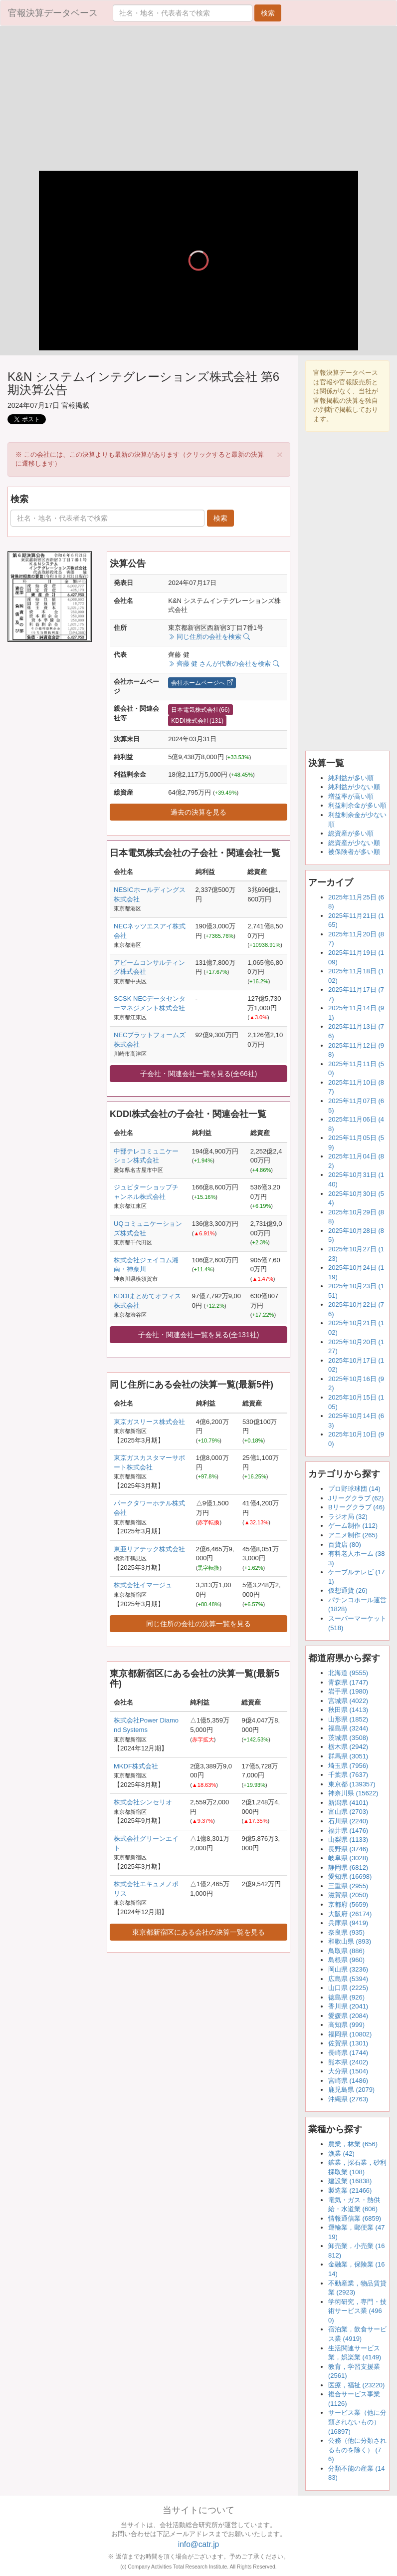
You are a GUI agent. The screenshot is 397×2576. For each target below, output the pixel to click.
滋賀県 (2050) (348, 1895)
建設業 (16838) (350, 2181)
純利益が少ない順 (354, 787)
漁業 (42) (341, 2153)
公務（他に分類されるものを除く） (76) (357, 2450)
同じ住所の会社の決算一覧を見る (198, 1624)
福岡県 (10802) (350, 2034)
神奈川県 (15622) (353, 1793)
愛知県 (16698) (350, 1876)
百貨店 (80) (344, 1544)
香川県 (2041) (348, 2006)
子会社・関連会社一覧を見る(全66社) (198, 1074)
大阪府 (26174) (350, 1914)
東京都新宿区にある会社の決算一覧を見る (198, 1932)
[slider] (198, 328)
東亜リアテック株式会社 (149, 1549)
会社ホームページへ (201, 682)
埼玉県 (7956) (348, 1765)
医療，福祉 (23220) (356, 2385)
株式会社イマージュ (143, 1585)
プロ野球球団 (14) (354, 1488)
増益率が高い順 (351, 796)
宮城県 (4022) (348, 1701)
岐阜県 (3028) (348, 1858)
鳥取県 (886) (346, 1951)
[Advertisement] (198, 101)
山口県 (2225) (348, 1988)
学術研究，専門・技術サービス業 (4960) (357, 2311)
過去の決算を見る (198, 812)
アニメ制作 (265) (353, 1535)
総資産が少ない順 (354, 843)
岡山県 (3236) (348, 1969)
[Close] (280, 454)
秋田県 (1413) (348, 1710)
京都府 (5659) (348, 1904)
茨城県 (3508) (348, 1737)
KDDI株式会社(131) (197, 720)
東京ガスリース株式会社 (149, 1422)
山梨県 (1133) (348, 1839)
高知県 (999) (346, 2024)
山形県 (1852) (348, 1719)
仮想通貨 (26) (348, 1590)
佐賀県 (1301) (348, 2043)
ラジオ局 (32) (348, 1516)
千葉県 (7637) (348, 1774)
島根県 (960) (346, 1960)
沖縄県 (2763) (348, 2099)
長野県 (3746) (348, 1849)
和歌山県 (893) (349, 1941)
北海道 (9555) (348, 1673)
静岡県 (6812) (348, 1867)
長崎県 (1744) (348, 2052)
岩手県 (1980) (348, 1691)
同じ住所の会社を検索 (208, 636)
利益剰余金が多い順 (357, 805)
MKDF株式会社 (136, 1766)
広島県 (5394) (348, 1979)
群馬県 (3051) (348, 1756)
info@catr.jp (198, 2544)
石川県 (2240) (348, 1821)
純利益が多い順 (351, 778)
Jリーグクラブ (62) (356, 1498)
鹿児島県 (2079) (351, 2089)
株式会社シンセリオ (143, 1802)
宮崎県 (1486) (348, 2080)
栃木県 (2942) (348, 1746)
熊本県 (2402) (348, 2062)
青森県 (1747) (348, 1682)
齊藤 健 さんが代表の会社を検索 (223, 663)
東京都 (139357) (352, 1784)
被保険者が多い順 (354, 852)
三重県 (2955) (348, 1886)
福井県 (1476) (348, 1830)
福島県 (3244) (348, 1728)
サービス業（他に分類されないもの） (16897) (357, 2422)
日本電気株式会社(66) (200, 709)
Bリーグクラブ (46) (356, 1507)
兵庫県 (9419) (348, 1923)
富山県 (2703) (348, 1811)
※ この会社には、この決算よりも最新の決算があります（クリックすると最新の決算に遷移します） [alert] (149, 458)
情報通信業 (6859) (354, 2218)
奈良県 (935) (346, 1932)
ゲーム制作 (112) (353, 1525)
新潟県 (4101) (348, 1802)
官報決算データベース (53, 13)
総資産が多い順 (351, 833)
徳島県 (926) (346, 1997)
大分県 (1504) (348, 2071)
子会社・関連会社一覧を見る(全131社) (198, 1335)
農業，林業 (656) (353, 2144)
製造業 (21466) (350, 2190)
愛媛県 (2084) (348, 2015)
